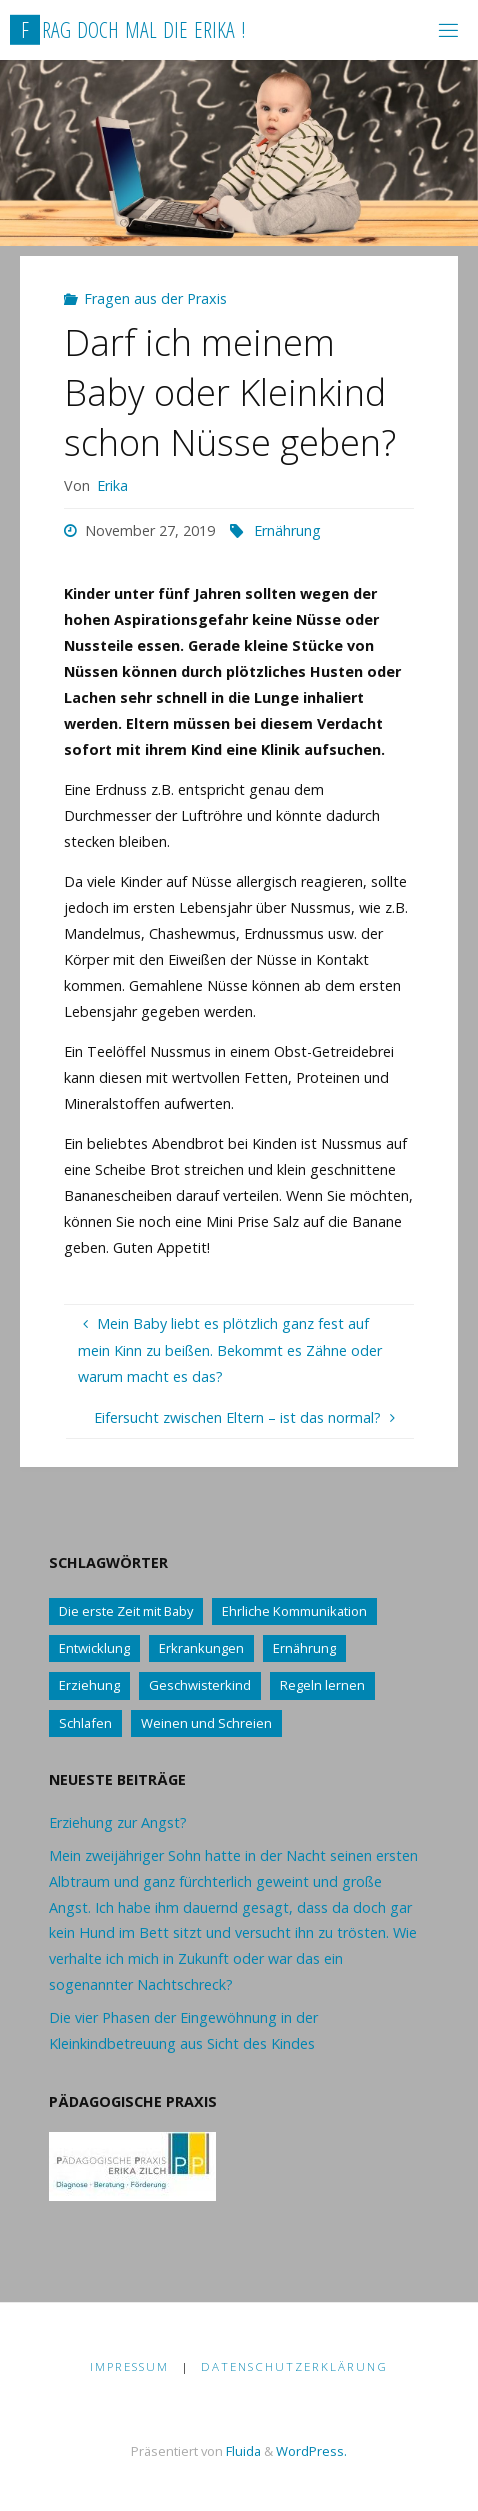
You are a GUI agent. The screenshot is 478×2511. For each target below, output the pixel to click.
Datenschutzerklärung (294, 2366)
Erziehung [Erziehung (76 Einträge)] (89, 1685)
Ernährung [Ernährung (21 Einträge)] (304, 1648)
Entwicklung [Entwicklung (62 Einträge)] (94, 1648)
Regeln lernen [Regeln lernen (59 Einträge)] (322, 1685)
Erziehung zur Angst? (118, 1822)
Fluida (242, 2451)
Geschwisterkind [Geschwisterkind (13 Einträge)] (200, 1685)
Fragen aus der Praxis (155, 298)
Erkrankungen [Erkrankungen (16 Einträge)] (201, 1648)
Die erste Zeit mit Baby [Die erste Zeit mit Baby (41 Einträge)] (126, 1611)
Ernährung (287, 530)
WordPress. (311, 2451)
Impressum (129, 2366)
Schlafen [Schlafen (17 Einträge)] (85, 1723)
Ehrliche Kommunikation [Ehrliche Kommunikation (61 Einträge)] (294, 1611)
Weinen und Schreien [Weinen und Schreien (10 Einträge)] (206, 1723)
